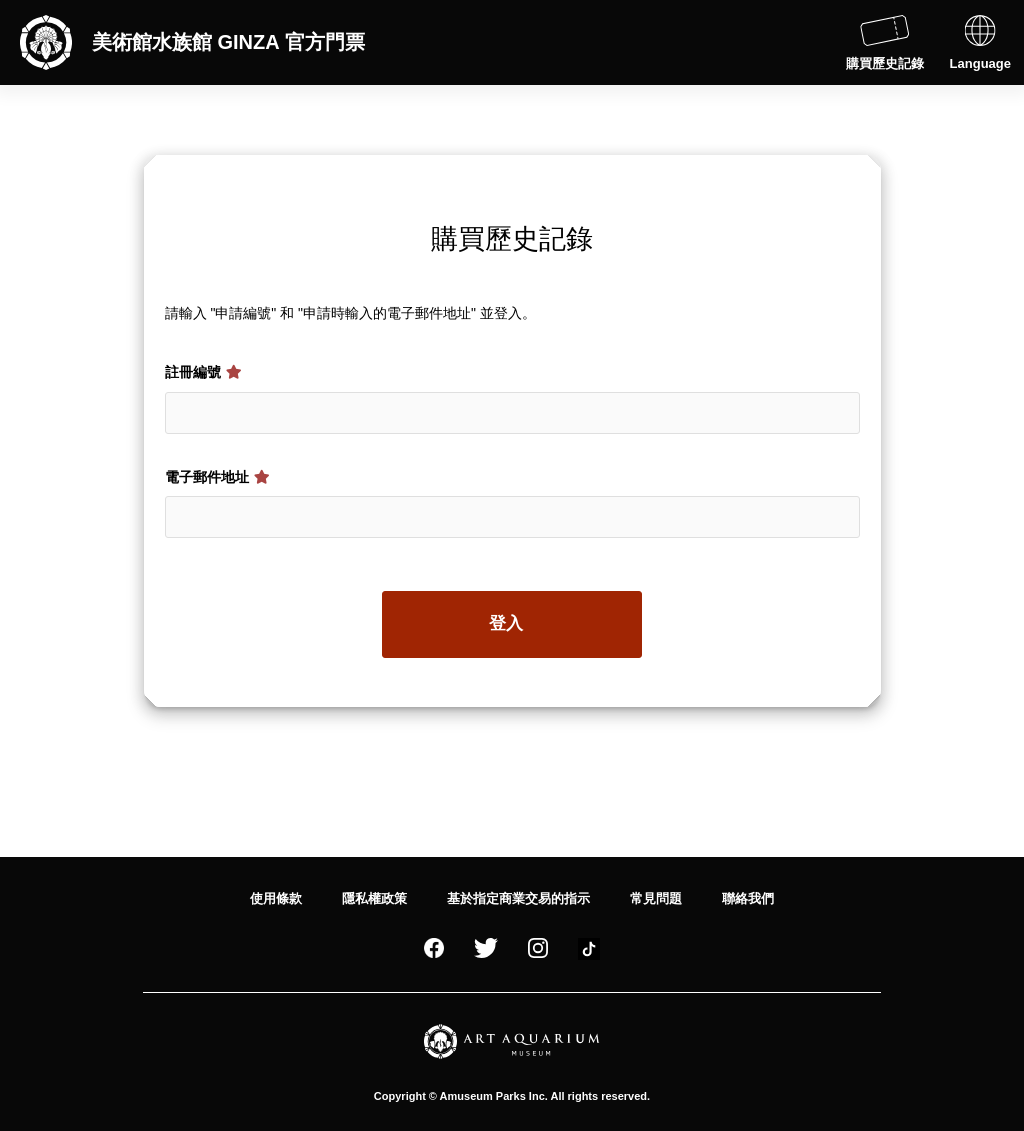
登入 (506, 623)
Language (980, 43)
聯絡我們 (748, 898)
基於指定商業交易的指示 (518, 898)
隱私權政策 (374, 898)
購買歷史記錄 (885, 43)
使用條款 (276, 898)
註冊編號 (204, 372)
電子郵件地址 (218, 477)
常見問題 (656, 898)
